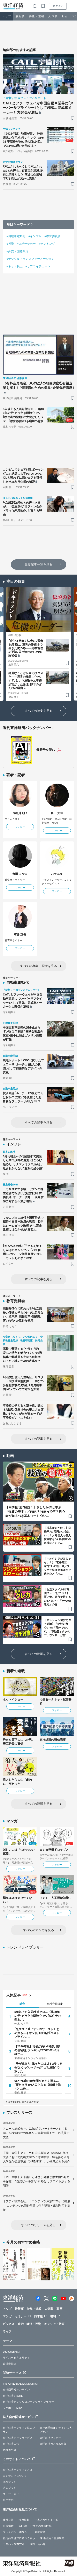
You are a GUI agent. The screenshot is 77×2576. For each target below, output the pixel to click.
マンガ (7, 2316)
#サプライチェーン (37, 266)
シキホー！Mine (12, 2407)
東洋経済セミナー (50, 2437)
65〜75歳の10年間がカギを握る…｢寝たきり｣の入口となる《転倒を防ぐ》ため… (37, 2084)
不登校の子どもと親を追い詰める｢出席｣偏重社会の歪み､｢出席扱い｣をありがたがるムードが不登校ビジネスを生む (23, 1411)
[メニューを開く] (72, 6)
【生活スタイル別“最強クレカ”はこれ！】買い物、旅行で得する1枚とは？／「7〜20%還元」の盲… (57, 1597)
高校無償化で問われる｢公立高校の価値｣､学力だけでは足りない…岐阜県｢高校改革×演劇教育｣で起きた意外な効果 (23, 1314)
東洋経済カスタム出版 (53, 2443)
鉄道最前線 (9, 2363)
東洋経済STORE (13, 2395)
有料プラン (9, 2481)
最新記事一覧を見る (39, 564)
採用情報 (23, 2519)
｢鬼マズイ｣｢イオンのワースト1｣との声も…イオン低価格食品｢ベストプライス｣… (37, 2032)
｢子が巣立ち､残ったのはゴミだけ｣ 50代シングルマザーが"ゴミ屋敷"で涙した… (38, 2067)
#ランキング (47, 243)
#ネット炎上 (15, 266)
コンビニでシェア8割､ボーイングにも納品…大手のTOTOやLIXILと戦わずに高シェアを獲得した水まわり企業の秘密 (23, 475)
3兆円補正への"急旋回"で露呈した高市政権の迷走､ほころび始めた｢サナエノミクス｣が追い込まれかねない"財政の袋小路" (23, 1162)
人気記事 (13, 1995)
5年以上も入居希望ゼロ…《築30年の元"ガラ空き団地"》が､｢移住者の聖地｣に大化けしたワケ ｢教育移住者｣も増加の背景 (23, 415)
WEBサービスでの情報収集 (35, 2526)
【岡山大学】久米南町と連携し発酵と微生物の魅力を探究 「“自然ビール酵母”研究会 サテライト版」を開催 (36, 2181)
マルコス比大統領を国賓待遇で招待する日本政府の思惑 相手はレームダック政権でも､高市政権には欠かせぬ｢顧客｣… (23, 1223)
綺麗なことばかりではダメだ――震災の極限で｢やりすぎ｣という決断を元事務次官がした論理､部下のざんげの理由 (25, 680)
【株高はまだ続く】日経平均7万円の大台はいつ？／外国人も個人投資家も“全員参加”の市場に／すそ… (57, 1535)
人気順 (53, 16)
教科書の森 (9, 2449)
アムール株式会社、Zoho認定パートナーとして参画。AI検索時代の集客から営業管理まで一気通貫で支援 (36, 2133)
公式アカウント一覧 (46, 2519)
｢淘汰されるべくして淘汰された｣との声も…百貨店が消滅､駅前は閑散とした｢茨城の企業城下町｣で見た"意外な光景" (23, 172)
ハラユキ (57, 873)
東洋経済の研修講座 (53, 1739)
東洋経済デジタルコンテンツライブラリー (28, 2401)
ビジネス (8, 2324)
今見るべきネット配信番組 (55, 1701)
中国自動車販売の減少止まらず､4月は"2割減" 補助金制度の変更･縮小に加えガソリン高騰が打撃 (23, 1033)
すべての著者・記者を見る (38, 966)
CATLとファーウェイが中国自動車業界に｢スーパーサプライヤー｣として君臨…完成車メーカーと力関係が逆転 (38, 107)
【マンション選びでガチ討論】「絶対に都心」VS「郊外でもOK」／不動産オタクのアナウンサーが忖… (57, 1628)
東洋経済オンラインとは (17, 2469)
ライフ (7, 2331)
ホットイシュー (13, 1699)
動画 (65, 16)
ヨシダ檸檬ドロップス (54, 1849)
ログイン (58, 6)
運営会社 (8, 2519)
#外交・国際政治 (18, 251)
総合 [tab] (22, 2003)
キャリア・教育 (54, 2324)
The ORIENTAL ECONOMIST (21, 2383)
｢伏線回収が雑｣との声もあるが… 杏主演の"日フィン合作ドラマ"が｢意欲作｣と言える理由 (22, 508)
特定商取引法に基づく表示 (19, 2538)
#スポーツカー (26, 243)
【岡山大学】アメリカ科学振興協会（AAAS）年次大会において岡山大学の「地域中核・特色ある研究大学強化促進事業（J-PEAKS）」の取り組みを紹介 (36, 2157)
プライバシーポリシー (16, 2532)
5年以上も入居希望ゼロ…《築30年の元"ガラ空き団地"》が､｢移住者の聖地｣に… (37, 2015)
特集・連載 (36, 16)
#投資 (10, 243)
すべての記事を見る (39, 1122)
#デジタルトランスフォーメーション (31, 258)
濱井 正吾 (20, 934)
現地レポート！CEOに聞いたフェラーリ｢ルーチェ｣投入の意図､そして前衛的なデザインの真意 (23, 1066)
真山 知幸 (57, 813)
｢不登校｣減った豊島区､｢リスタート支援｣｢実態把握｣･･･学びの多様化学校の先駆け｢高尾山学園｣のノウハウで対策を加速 (23, 1383)
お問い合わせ (37, 2544)
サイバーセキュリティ (16, 2357)
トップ (6, 16)
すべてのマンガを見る (38, 1930)
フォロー (20, 826)
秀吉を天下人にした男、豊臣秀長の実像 (19, 1741)
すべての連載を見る (39, 1803)
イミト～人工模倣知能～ (55, 1897)
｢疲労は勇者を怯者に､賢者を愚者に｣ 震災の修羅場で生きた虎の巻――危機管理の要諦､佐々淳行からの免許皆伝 (25, 648)
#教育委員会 (53, 236)
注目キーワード (18, 224)
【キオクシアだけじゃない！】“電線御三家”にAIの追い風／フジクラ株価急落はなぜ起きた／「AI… (57, 1566)
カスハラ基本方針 (13, 2544)
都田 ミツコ (20, 873)
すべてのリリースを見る (38, 2225)
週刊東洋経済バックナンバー (27, 728)
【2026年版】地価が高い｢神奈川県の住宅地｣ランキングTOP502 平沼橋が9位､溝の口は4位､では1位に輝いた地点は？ (23, 139)
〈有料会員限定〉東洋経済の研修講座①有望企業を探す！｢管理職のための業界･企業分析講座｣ (38, 386)
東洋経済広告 (11, 2443)
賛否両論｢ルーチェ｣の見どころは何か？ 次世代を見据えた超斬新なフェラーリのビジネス (23, 1097)
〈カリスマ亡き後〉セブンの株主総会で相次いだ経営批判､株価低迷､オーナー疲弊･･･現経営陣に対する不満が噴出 (23, 1195)
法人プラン (9, 2487)
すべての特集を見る (39, 710)
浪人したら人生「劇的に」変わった (17, 1781)
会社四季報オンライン (16, 2389)
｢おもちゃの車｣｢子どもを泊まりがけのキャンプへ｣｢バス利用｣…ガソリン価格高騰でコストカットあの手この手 (22, 1252)
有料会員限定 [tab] (55, 2003)
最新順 (20, 16)
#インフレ (35, 236)
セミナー (20, 2316)
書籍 (53, 2316)
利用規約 (8, 2500)
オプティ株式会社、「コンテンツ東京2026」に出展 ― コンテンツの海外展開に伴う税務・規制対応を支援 (36, 2205)
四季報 (38, 2316)
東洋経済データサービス (17, 2437)
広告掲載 (8, 2526)
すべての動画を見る (39, 1654)
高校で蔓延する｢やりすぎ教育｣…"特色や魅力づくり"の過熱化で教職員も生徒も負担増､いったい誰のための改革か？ (22, 1354)
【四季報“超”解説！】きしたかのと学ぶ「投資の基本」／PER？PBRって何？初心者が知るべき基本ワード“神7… (35, 1511)
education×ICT (12, 2351)
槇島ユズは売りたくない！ (17, 1900)
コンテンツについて (15, 2475)
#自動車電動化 (16, 236)
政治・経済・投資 (29, 2324)
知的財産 (40, 2532)
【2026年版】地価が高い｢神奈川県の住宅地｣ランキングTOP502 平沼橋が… (37, 2050)
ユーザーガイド (12, 2494)
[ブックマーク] (72, 118)
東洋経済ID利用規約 (52, 2538)
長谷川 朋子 (20, 813)
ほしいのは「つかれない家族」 (19, 1851)
